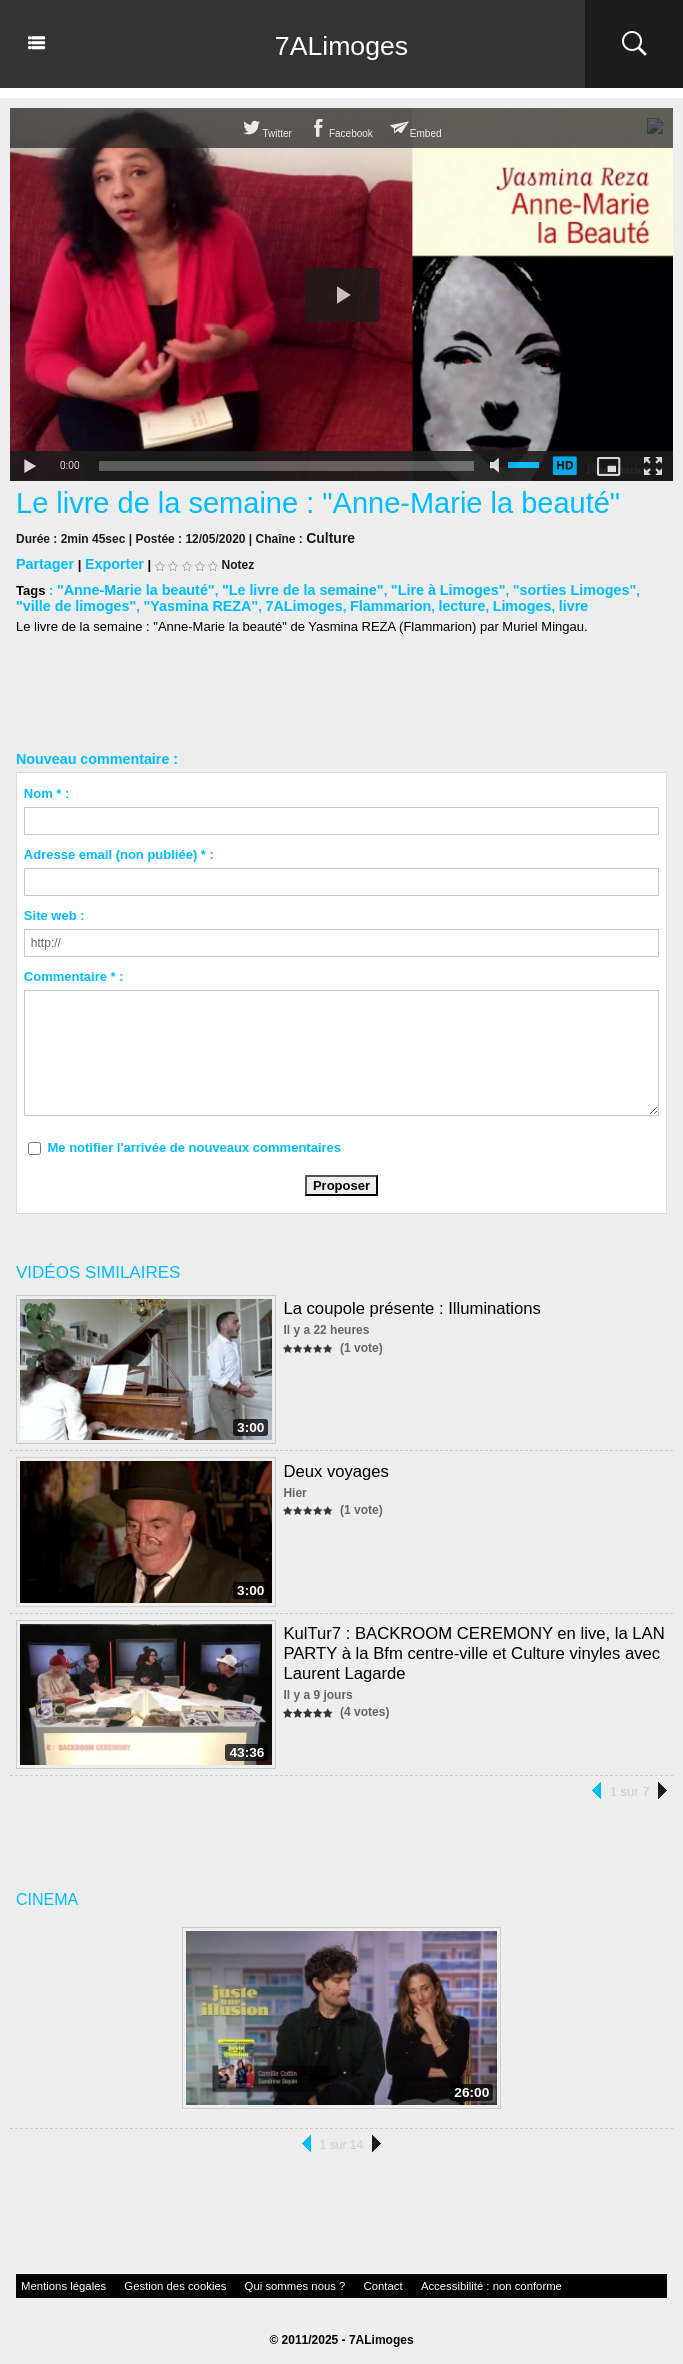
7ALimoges (341, 44)
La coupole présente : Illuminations (406, 1302)
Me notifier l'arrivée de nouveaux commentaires (194, 1142)
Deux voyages (333, 1465)
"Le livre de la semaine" (280, 586)
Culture (327, 537)
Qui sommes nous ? (245, 2279)
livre (472, 601)
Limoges (424, 601)
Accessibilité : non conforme (411, 2279)
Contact (321, 2279)
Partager (42, 561)
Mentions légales (55, 2279)
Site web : (54, 910)
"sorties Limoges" (529, 586)
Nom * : (47, 788)
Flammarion (304, 601)
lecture (369, 601)
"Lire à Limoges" (413, 586)
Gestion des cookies (147, 2279)
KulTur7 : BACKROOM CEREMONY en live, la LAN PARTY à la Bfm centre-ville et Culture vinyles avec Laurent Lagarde (466, 1645)
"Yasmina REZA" (131, 601)
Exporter (106, 561)
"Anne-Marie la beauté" (128, 586)
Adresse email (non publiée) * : (119, 849)
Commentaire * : (74, 971)
